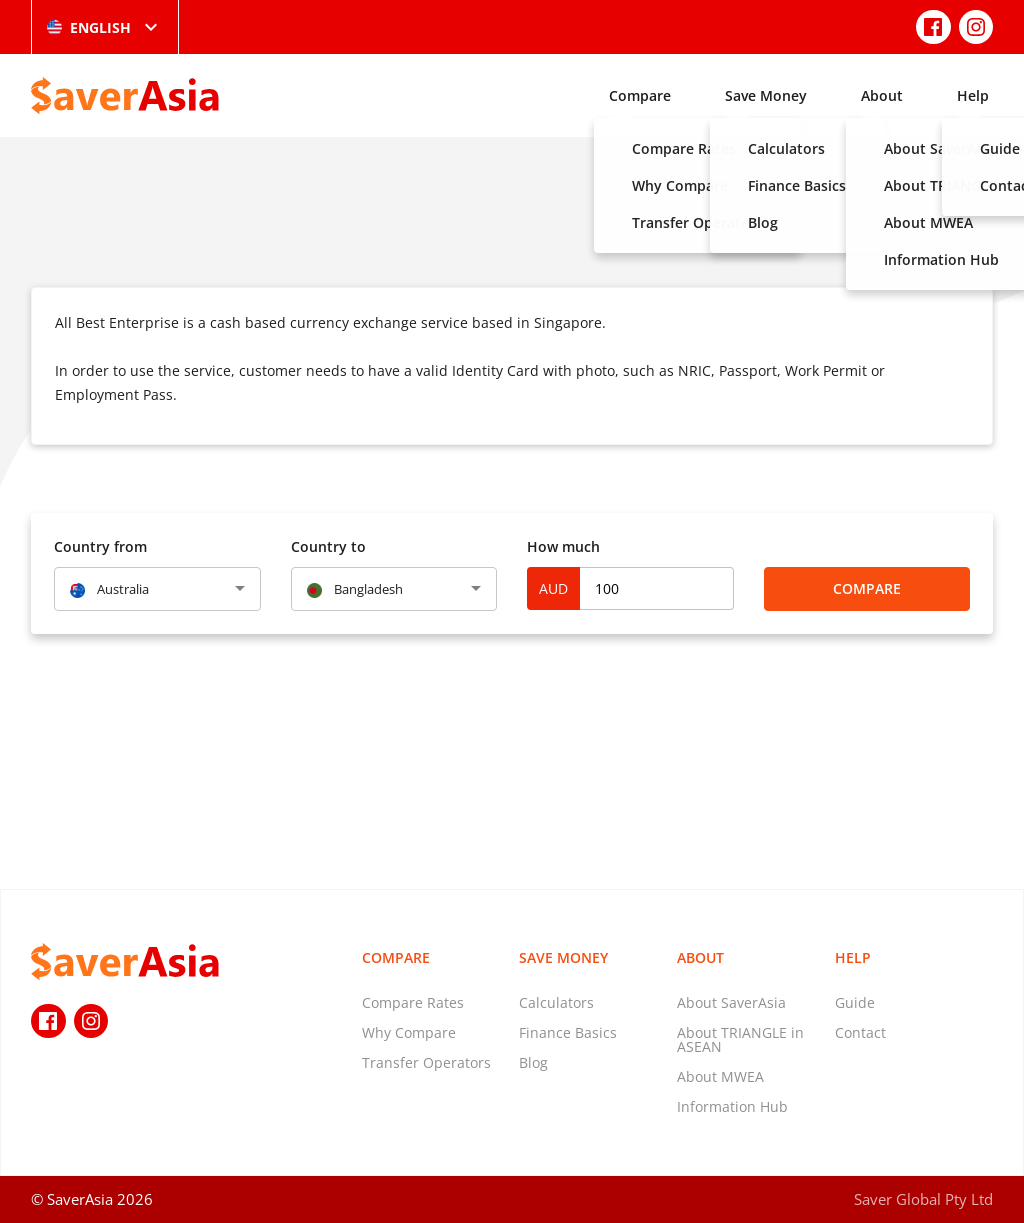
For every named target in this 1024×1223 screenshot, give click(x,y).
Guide (855, 1002)
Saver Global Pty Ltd (923, 1199)
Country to (328, 546)
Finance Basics (568, 1032)
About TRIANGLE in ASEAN (740, 1039)
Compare (640, 95)
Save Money (766, 95)
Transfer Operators (426, 1062)
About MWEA (720, 1076)
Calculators (556, 1002)
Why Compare (409, 1032)
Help (973, 95)
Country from (100, 546)
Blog (533, 1062)
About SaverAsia (731, 1002)
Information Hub (732, 1106)
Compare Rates (413, 1002)
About (882, 95)
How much (563, 546)
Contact (860, 1032)
